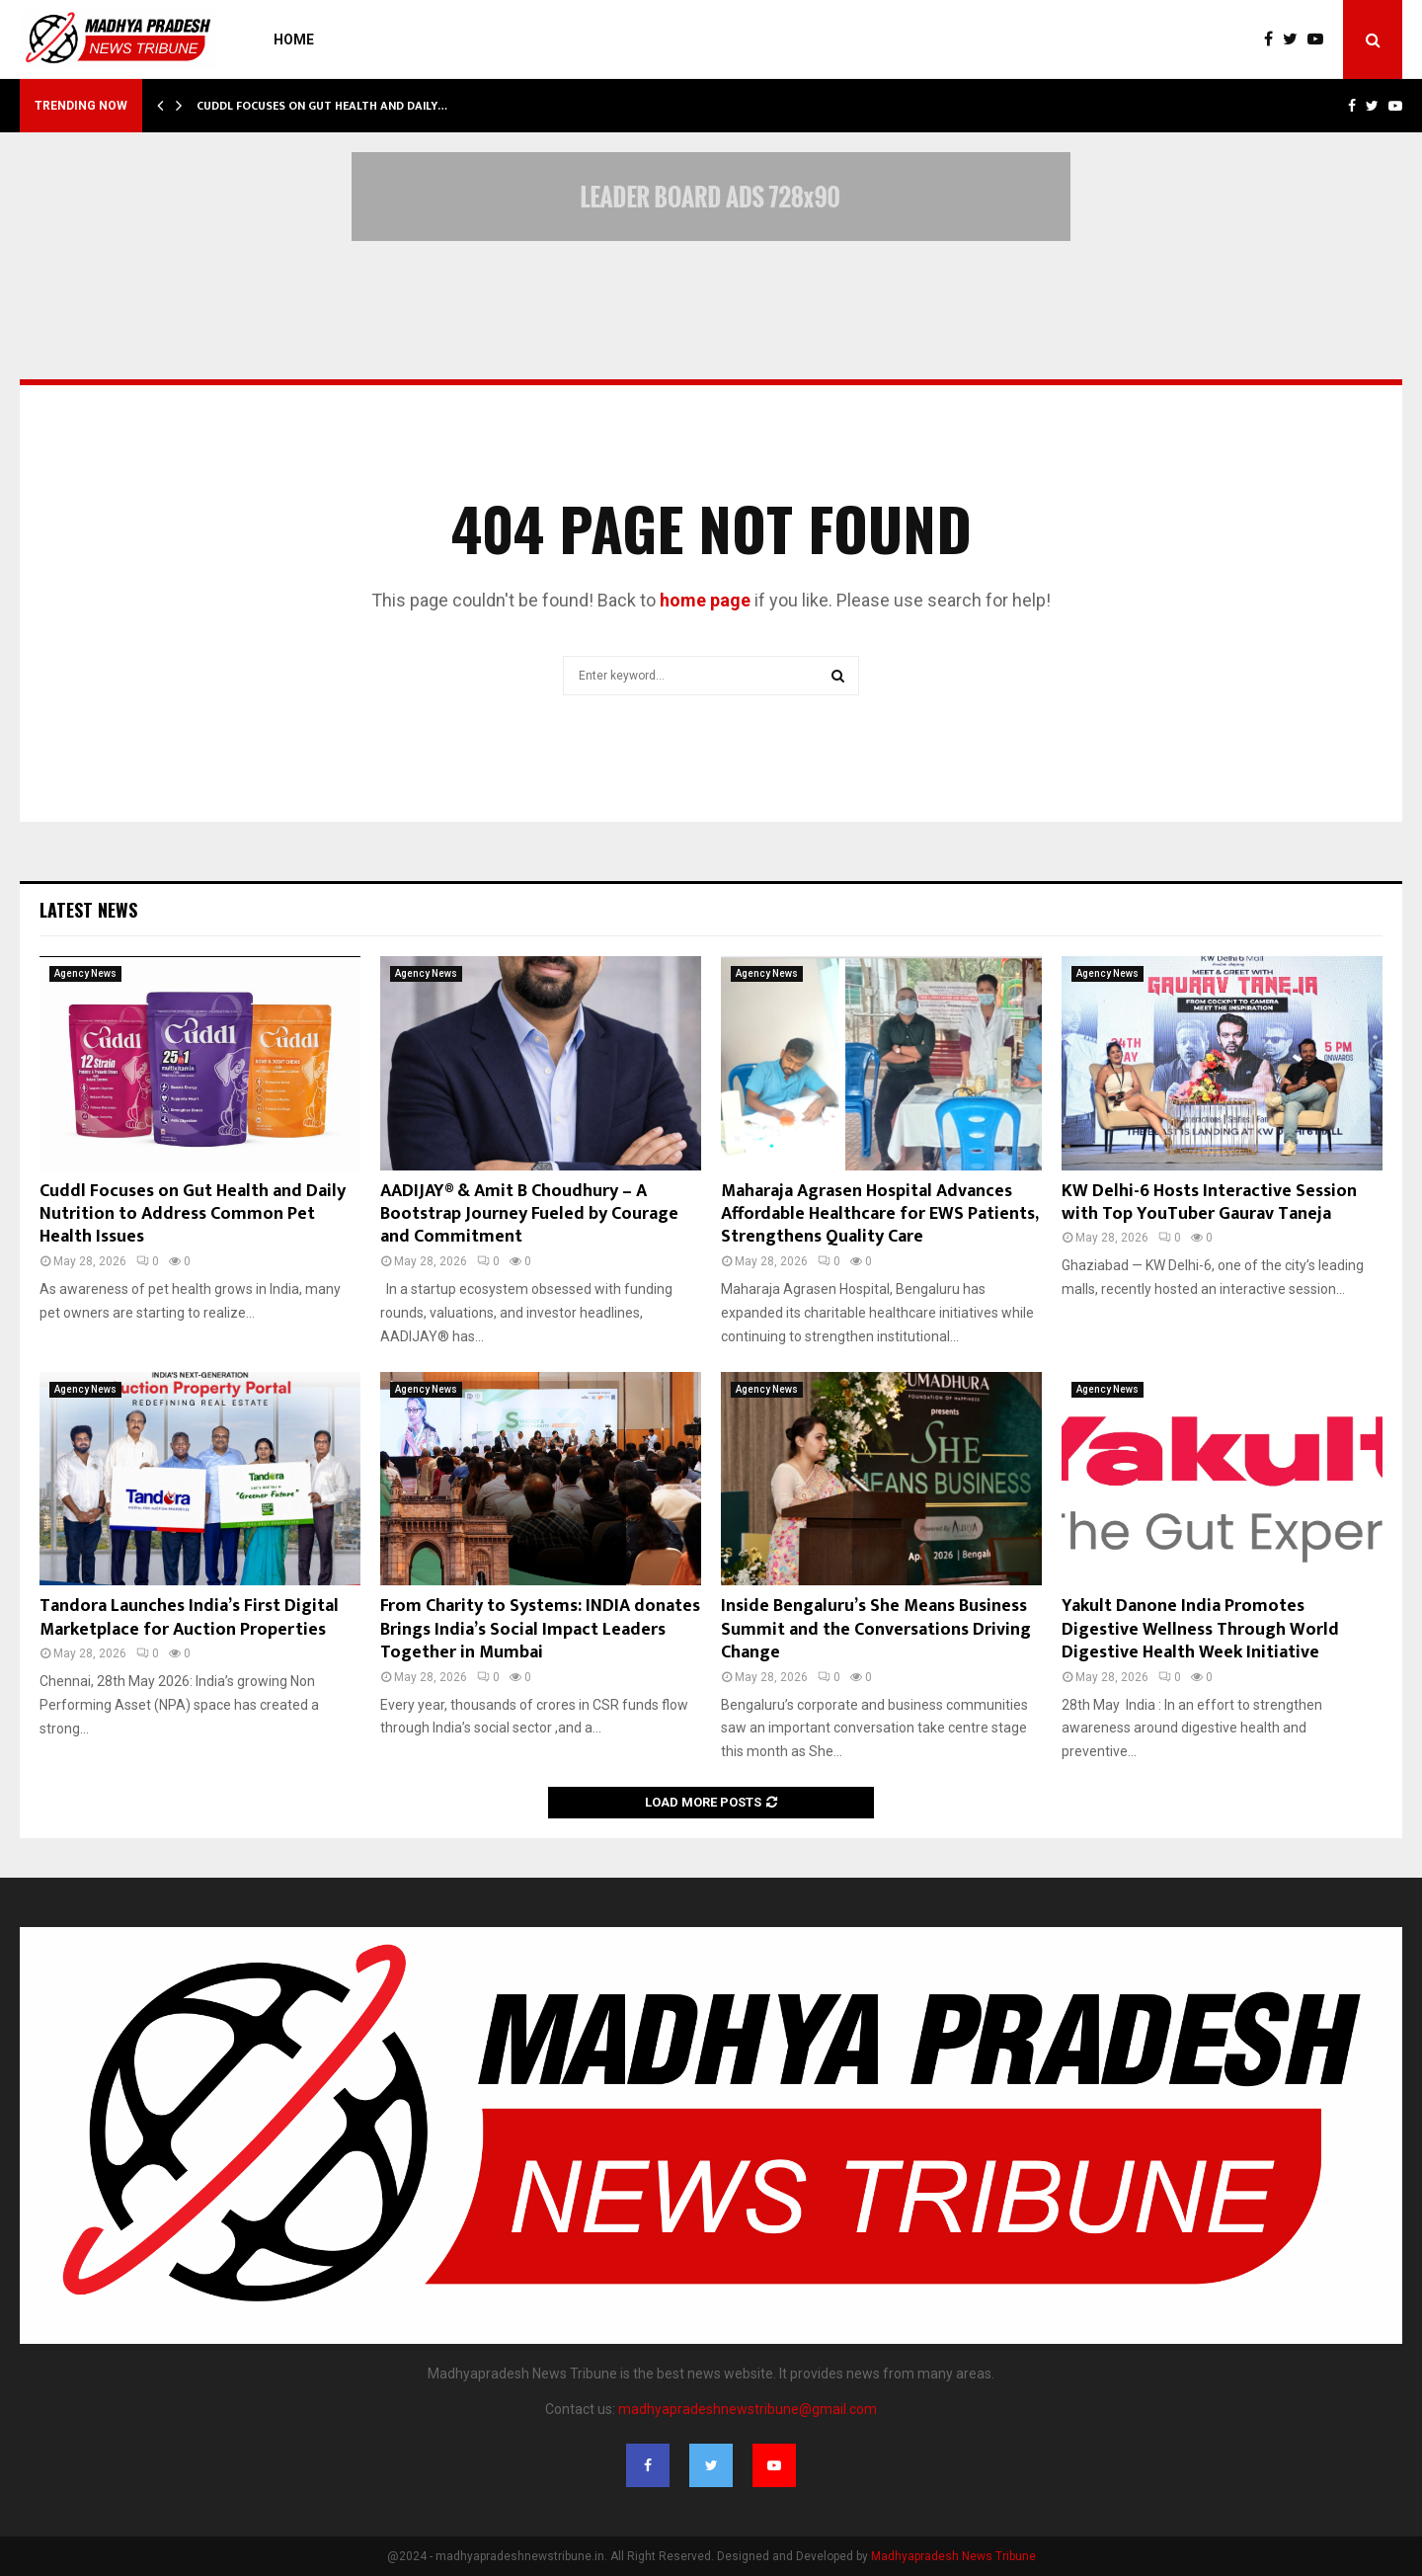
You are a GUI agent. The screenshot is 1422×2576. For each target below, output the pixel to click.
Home (294, 39)
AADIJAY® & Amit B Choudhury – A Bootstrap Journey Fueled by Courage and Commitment (529, 1214)
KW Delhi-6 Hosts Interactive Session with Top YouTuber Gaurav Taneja (1209, 1202)
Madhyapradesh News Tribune (953, 2556)
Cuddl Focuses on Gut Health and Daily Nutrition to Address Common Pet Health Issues (193, 1214)
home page (705, 600)
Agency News (85, 973)
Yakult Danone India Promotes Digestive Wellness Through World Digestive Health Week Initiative (1200, 1629)
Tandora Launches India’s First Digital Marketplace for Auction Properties (189, 1617)
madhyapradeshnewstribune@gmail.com (747, 2409)
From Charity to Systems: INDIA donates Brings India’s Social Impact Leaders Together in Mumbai (540, 1629)
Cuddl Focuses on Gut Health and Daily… (322, 106)
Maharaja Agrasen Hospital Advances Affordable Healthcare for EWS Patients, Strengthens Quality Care (879, 1214)
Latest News (88, 910)
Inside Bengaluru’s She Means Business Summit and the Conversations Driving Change (876, 1629)
